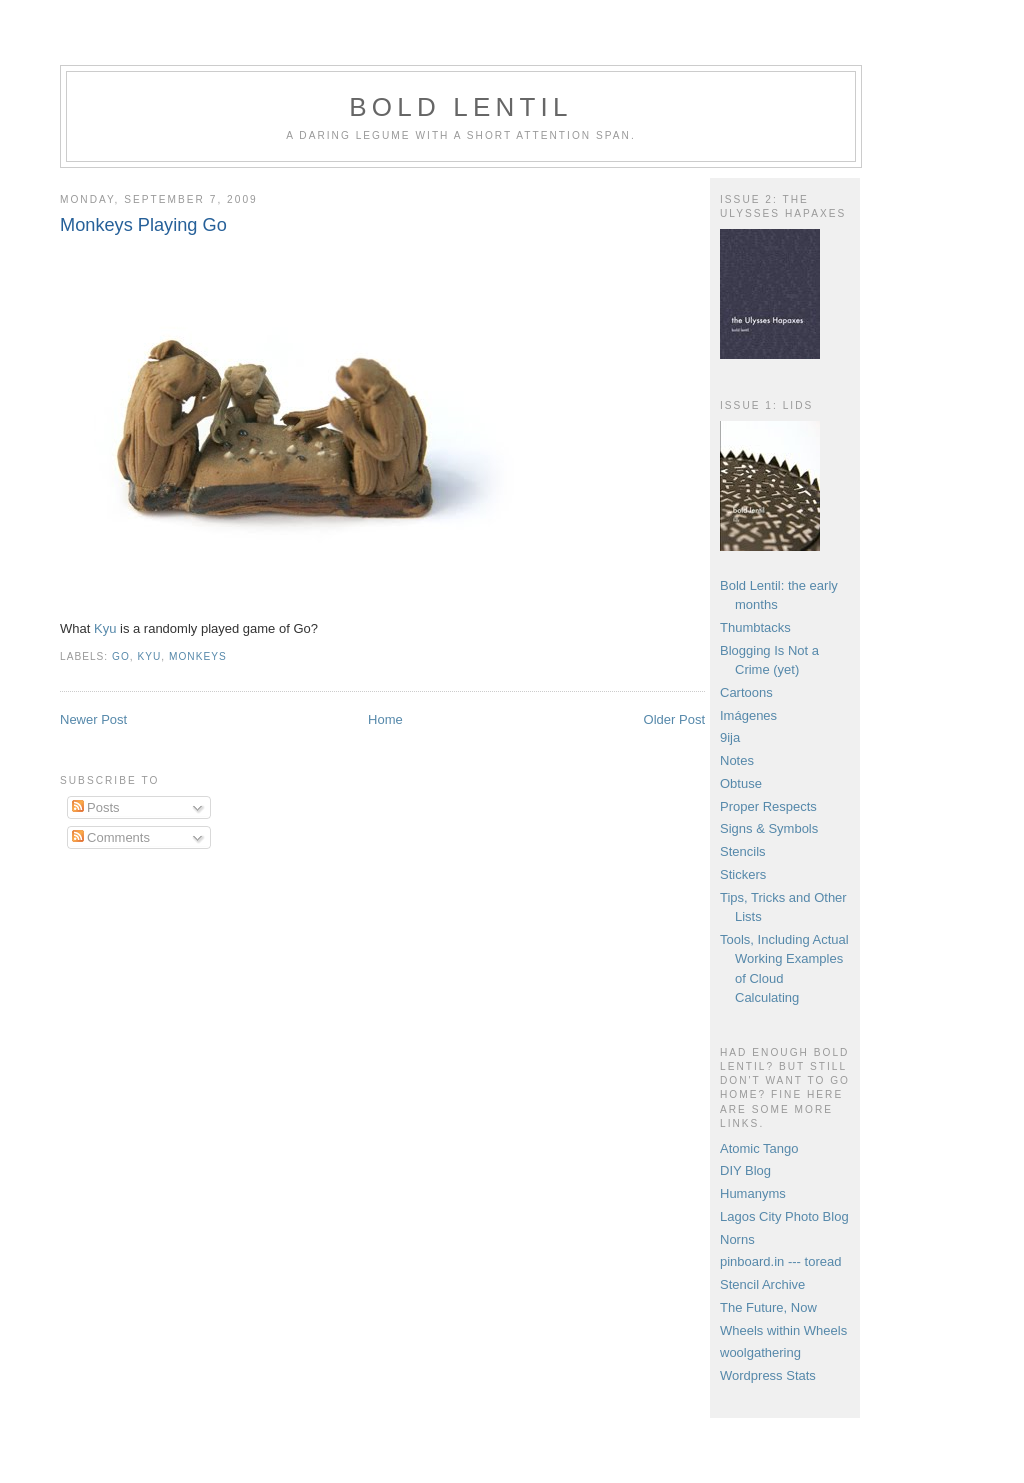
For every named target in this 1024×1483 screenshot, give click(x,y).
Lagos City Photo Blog (784, 1216)
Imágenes (748, 715)
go (121, 656)
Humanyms (753, 1193)
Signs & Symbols (769, 828)
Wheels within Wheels (783, 1330)
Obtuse (741, 783)
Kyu (105, 628)
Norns (737, 1239)
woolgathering (760, 1352)
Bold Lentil (460, 107)
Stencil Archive (762, 1284)
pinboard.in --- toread (780, 1261)
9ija (730, 737)
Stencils (743, 851)
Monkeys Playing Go (143, 225)
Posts (96, 807)
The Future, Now (768, 1307)
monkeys (198, 656)
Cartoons (746, 692)
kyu (149, 656)
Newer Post (93, 719)
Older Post (674, 719)
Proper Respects (768, 806)
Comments (111, 837)
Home (385, 719)
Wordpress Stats (768, 1375)
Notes (737, 760)
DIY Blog (745, 1170)
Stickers (743, 874)
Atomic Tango (759, 1148)
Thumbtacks (755, 627)
